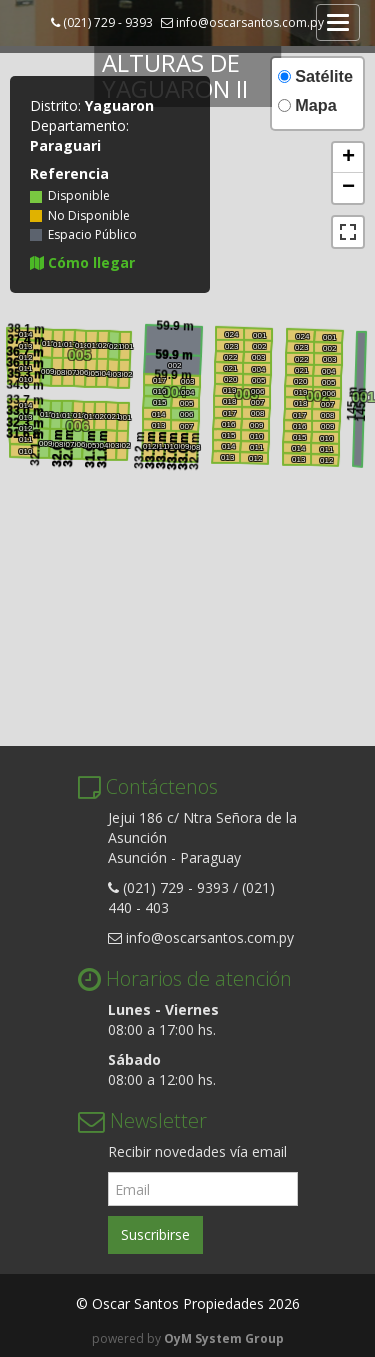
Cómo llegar (82, 262)
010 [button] (326, 438)
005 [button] (328, 382)
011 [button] (326, 449)
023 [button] (301, 347)
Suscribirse (155, 1234)
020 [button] (300, 381)
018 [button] (300, 403)
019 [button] (300, 392)
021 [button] (301, 370)
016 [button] (299, 426)
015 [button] (299, 437)
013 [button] (298, 459)
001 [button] (329, 337)
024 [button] (302, 336)
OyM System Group (224, 1338)
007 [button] (327, 404)
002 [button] (329, 348)
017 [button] (299, 415)
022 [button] (301, 359)
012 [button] (326, 460)
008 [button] (327, 415)
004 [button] (328, 371)
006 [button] (328, 393)
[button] (348, 158)
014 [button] (298, 448)
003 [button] (329, 359)
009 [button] (327, 426)
